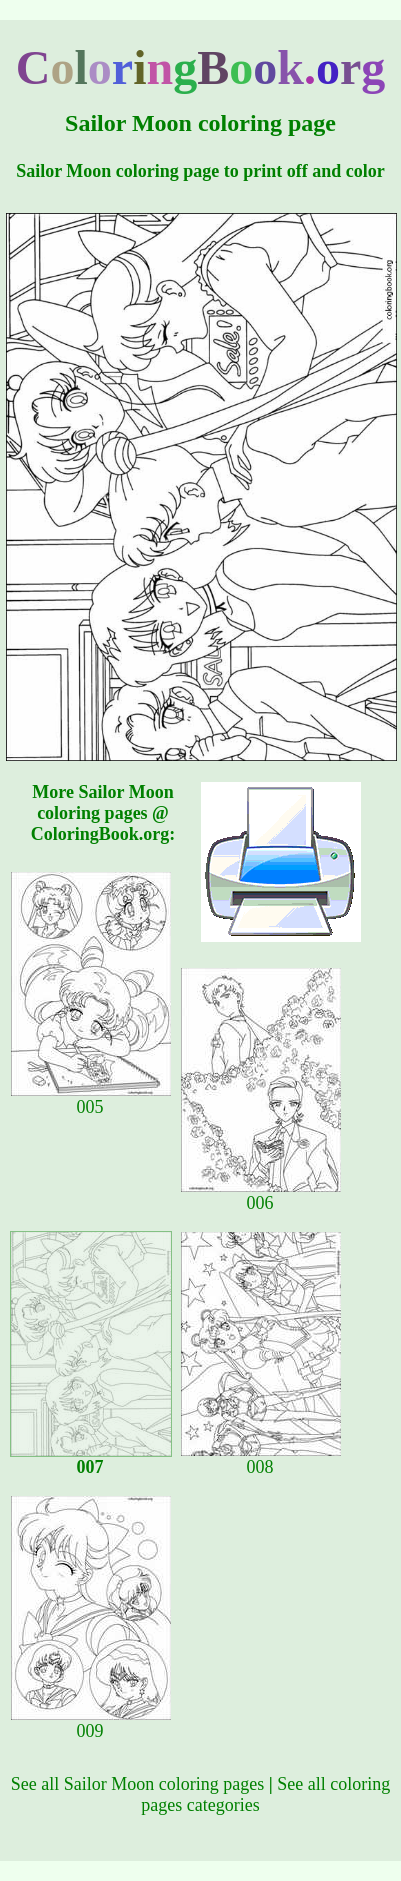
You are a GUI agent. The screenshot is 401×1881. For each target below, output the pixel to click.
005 (91, 1099)
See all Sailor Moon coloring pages (137, 1784)
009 (91, 1723)
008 (261, 1459)
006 (261, 1195)
